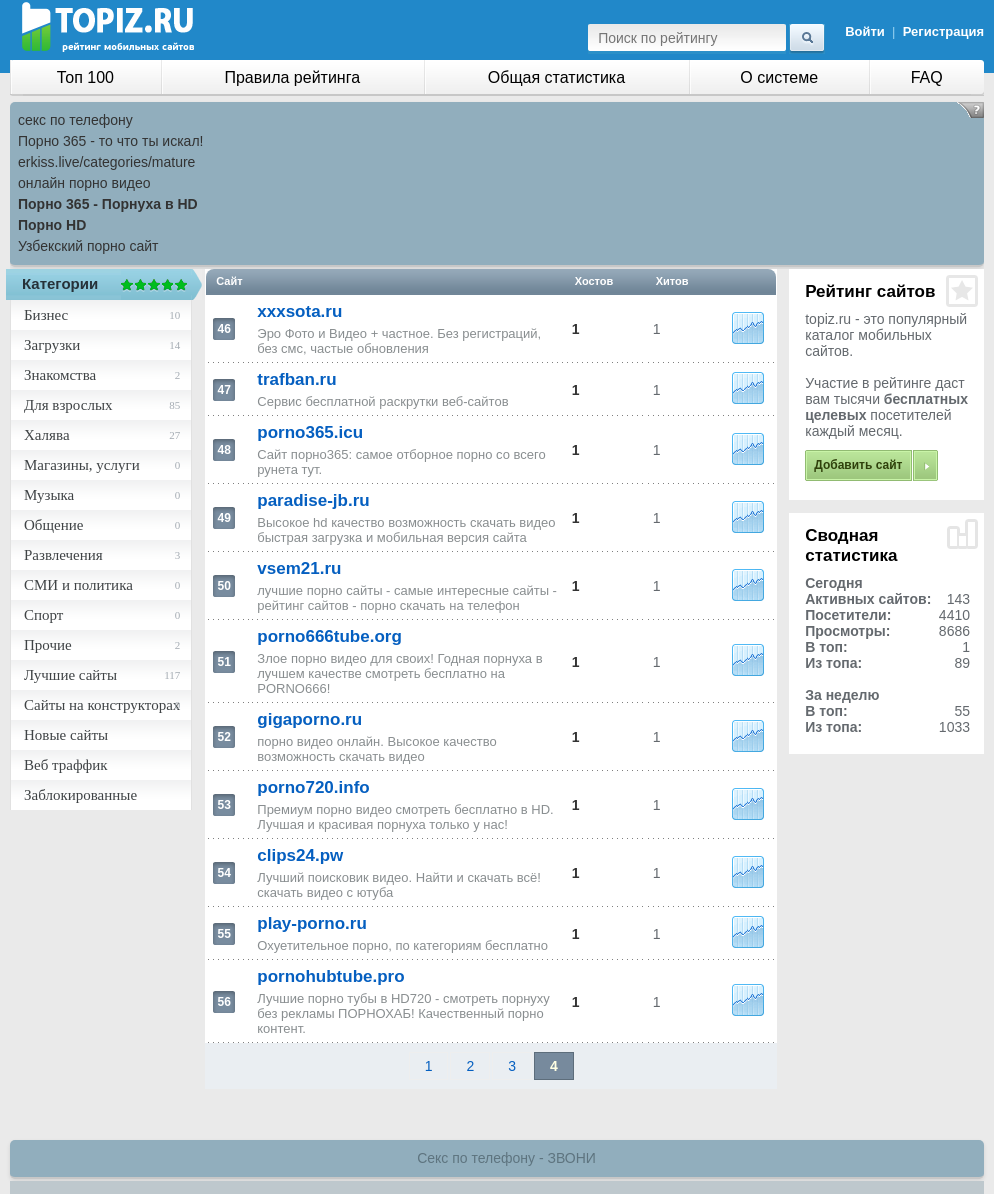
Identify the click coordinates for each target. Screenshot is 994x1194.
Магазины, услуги (82, 465)
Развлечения (63, 555)
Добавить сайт (858, 465)
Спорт (43, 615)
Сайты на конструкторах (102, 705)
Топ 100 (85, 77)
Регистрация (943, 31)
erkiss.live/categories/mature (106, 162)
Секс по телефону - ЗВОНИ (506, 1158)
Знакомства (60, 375)
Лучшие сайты (70, 675)
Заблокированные (80, 795)
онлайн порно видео (84, 183)
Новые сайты (66, 735)
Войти (865, 31)
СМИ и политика (78, 585)
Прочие (48, 645)
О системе (779, 77)
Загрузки (52, 345)
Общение (53, 525)
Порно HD (52, 225)
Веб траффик (66, 765)
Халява (47, 435)
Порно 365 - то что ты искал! (110, 141)
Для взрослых (68, 405)
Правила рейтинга (292, 77)
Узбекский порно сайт (88, 246)
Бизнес (46, 315)
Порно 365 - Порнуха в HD (108, 204)
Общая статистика (556, 77)
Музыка (49, 495)
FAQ (927, 77)
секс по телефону (75, 120)
